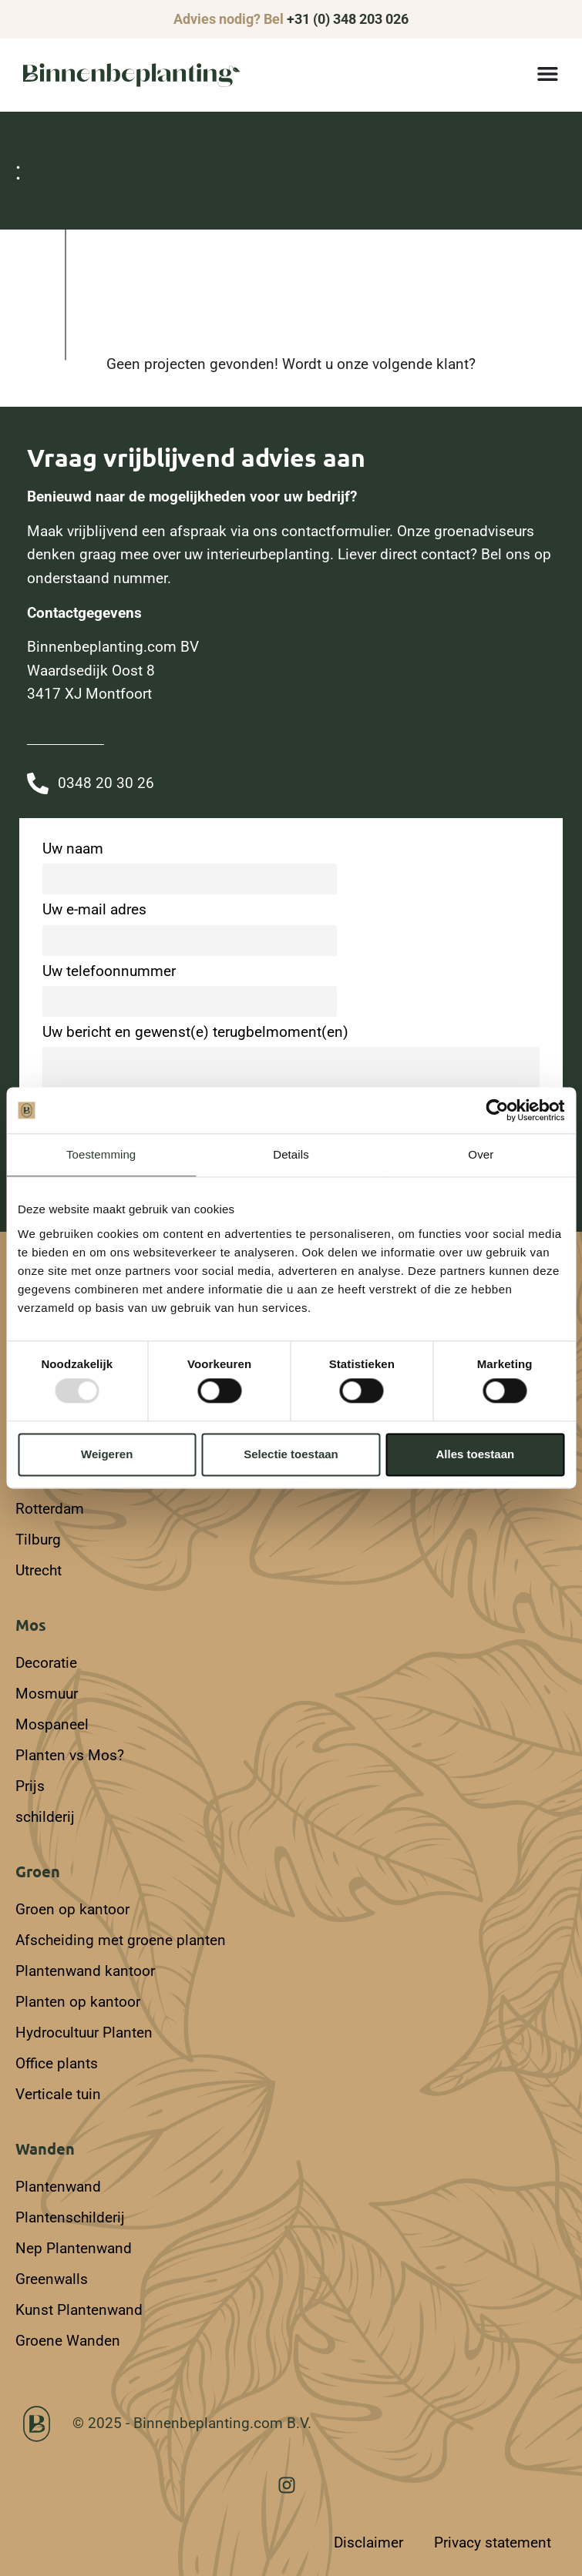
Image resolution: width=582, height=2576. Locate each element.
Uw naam (189, 864)
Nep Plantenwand (73, 2248)
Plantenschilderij (70, 2217)
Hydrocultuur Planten (84, 2032)
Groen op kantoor (72, 1909)
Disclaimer (368, 2542)
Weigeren (107, 1454)
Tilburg (38, 1539)
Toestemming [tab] (101, 1154)
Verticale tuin (58, 2094)
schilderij (45, 1817)
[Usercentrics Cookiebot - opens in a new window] (496, 1110)
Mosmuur (46, 1693)
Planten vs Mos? (69, 1755)
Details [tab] (291, 1154)
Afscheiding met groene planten (120, 1940)
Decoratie (46, 1663)
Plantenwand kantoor (85, 1971)
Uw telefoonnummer (189, 986)
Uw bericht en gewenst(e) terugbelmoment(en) (291, 1079)
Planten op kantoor (77, 2002)
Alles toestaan (475, 1454)
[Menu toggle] (548, 73)
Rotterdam (49, 1509)
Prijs (30, 1786)
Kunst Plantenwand (79, 2310)
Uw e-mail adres (189, 925)
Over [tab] (480, 1154)
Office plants (56, 2063)
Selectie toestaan (291, 1454)
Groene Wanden (67, 2341)
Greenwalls (51, 2279)
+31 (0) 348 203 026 (348, 19)
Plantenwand (58, 2186)
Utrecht (38, 1570)
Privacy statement (492, 2542)
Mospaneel (52, 1724)
